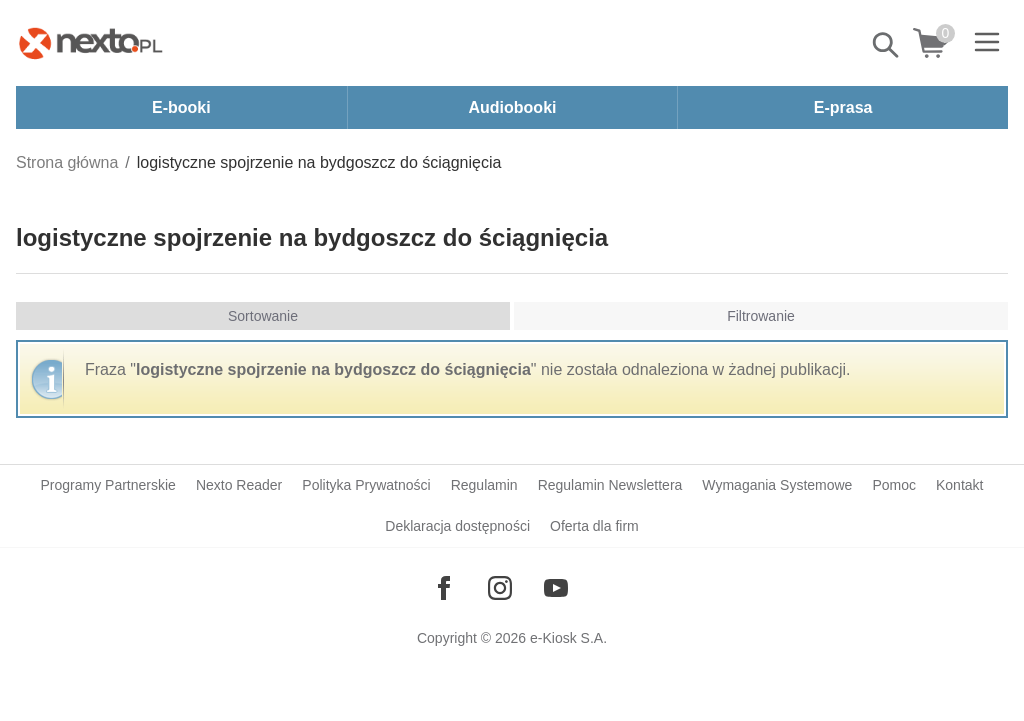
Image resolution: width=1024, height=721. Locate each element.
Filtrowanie (761, 316)
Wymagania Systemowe (777, 485)
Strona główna (67, 162)
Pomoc (894, 485)
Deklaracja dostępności (457, 526)
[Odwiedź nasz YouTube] (556, 588)
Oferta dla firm (594, 526)
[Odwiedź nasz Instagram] (500, 588)
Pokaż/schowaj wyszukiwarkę (887, 45)
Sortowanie (263, 316)
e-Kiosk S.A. (568, 638)
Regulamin (484, 485)
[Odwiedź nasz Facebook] (444, 588)
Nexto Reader (239, 485)
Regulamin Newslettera (610, 485)
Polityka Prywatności (366, 485)
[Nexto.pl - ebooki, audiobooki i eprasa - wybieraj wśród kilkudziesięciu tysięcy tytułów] (91, 43)
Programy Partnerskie (108, 485)
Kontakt (959, 485)
